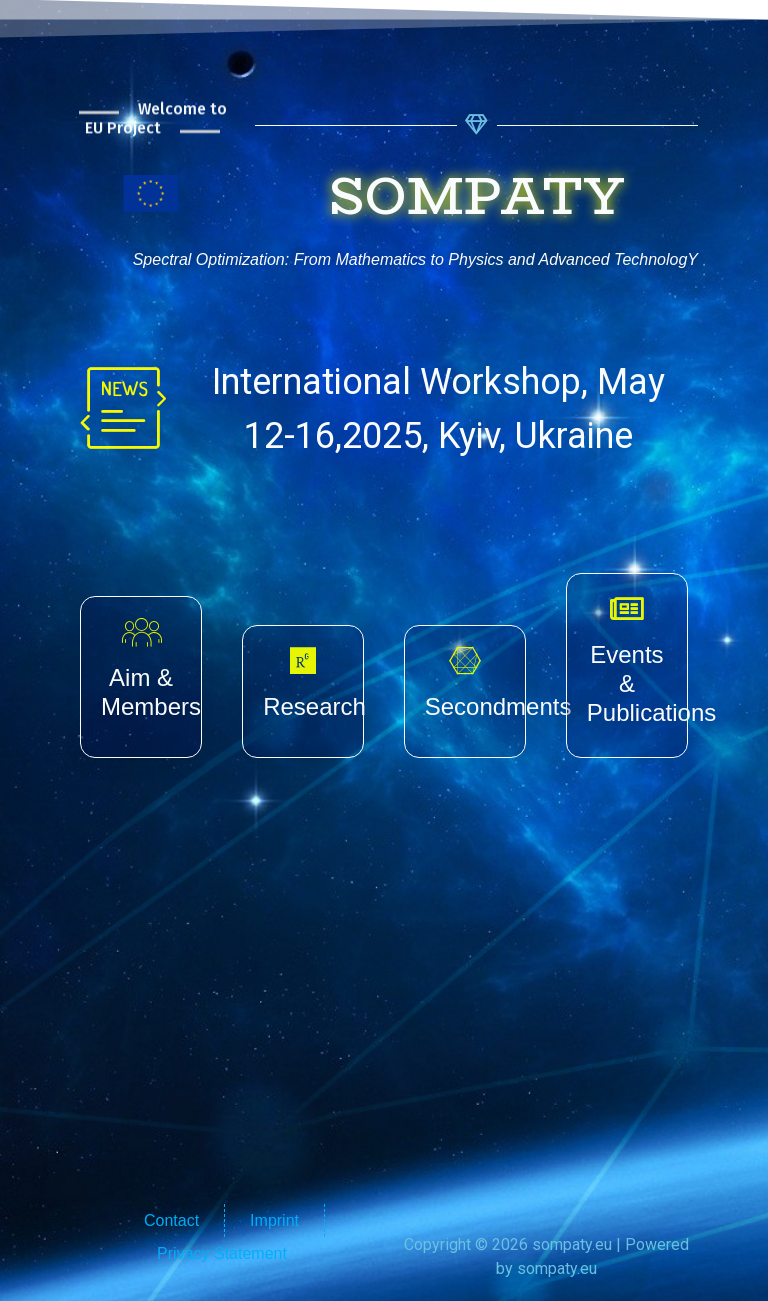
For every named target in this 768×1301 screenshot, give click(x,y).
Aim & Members (151, 692)
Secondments (498, 706)
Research (314, 706)
